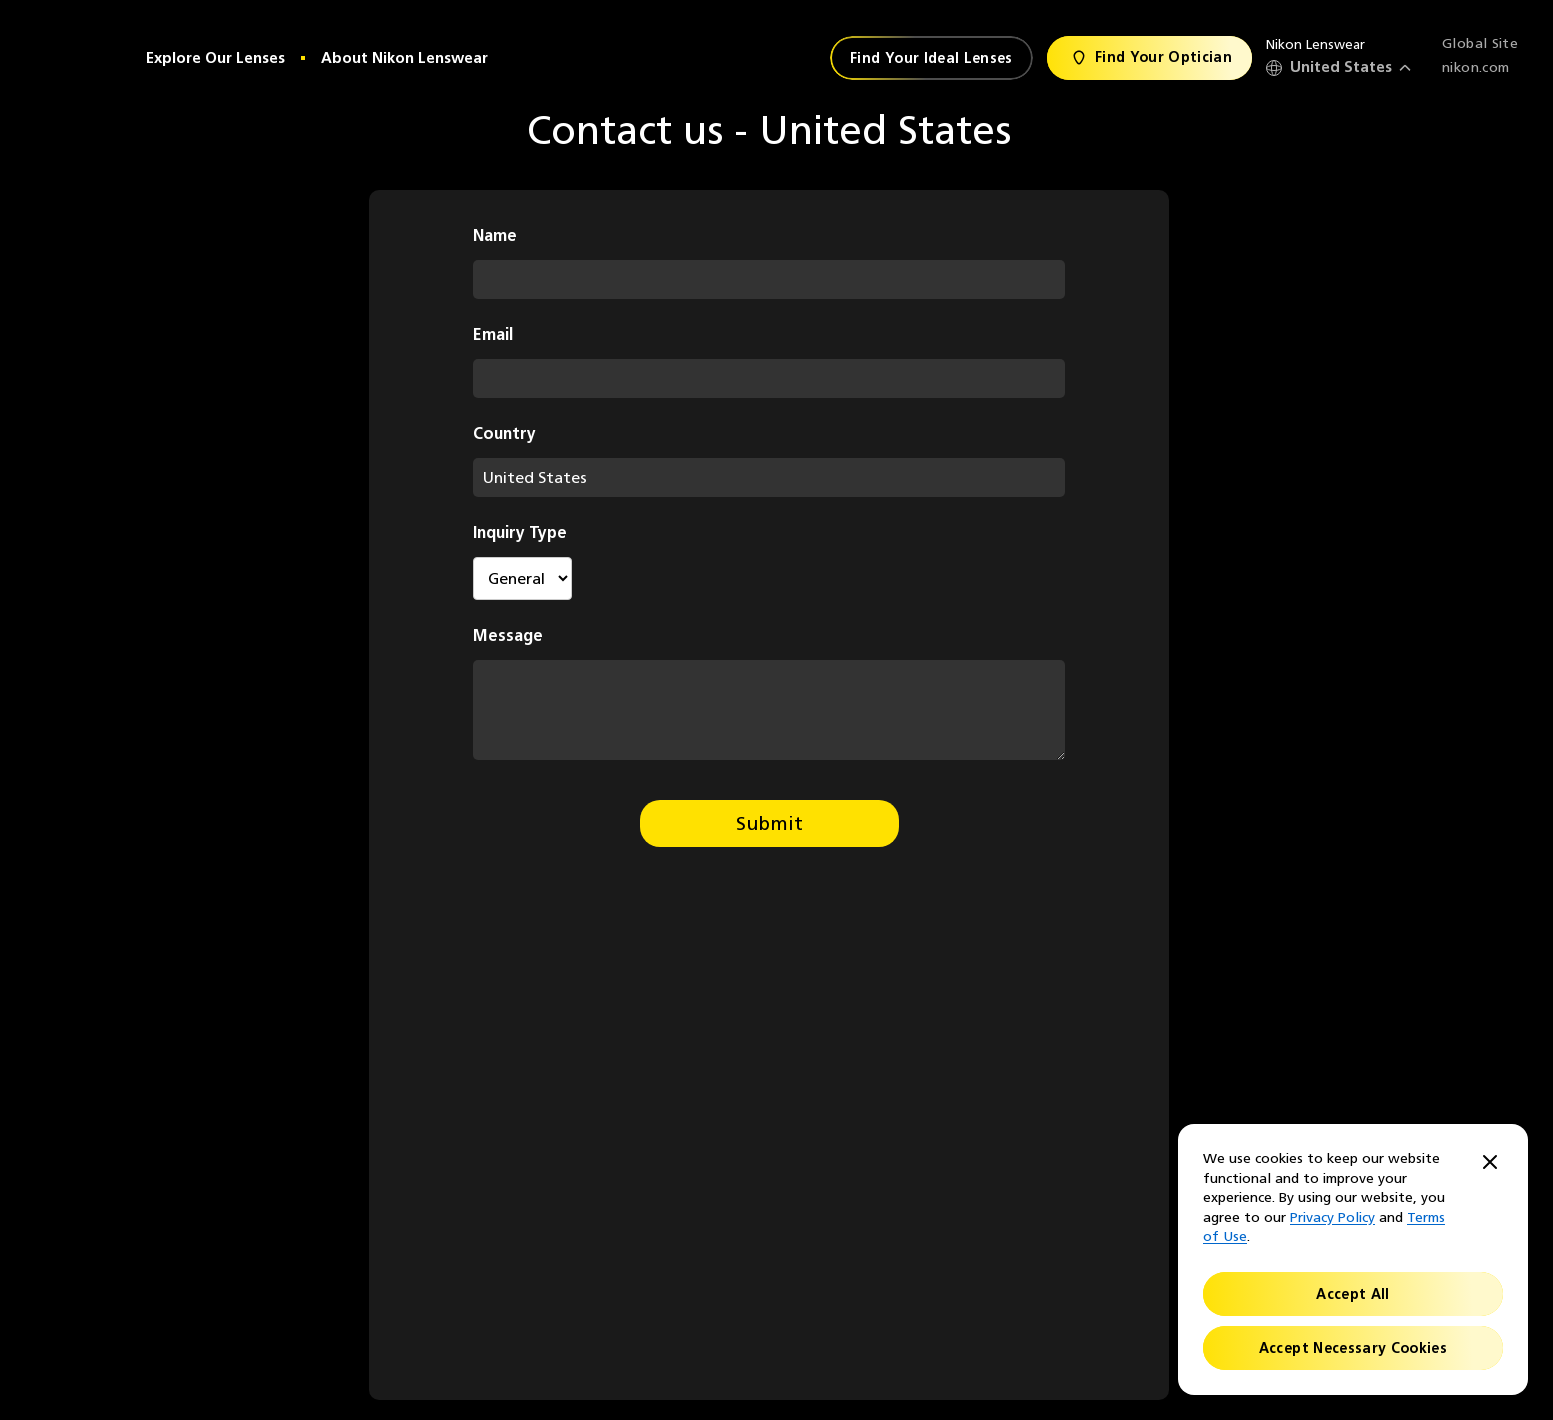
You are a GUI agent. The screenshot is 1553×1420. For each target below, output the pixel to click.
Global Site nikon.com (1480, 55)
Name (495, 235)
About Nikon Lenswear (404, 58)
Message (508, 635)
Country (504, 433)
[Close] (1490, 1163)
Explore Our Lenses (215, 58)
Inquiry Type (520, 532)
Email (493, 334)
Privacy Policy (1332, 1217)
